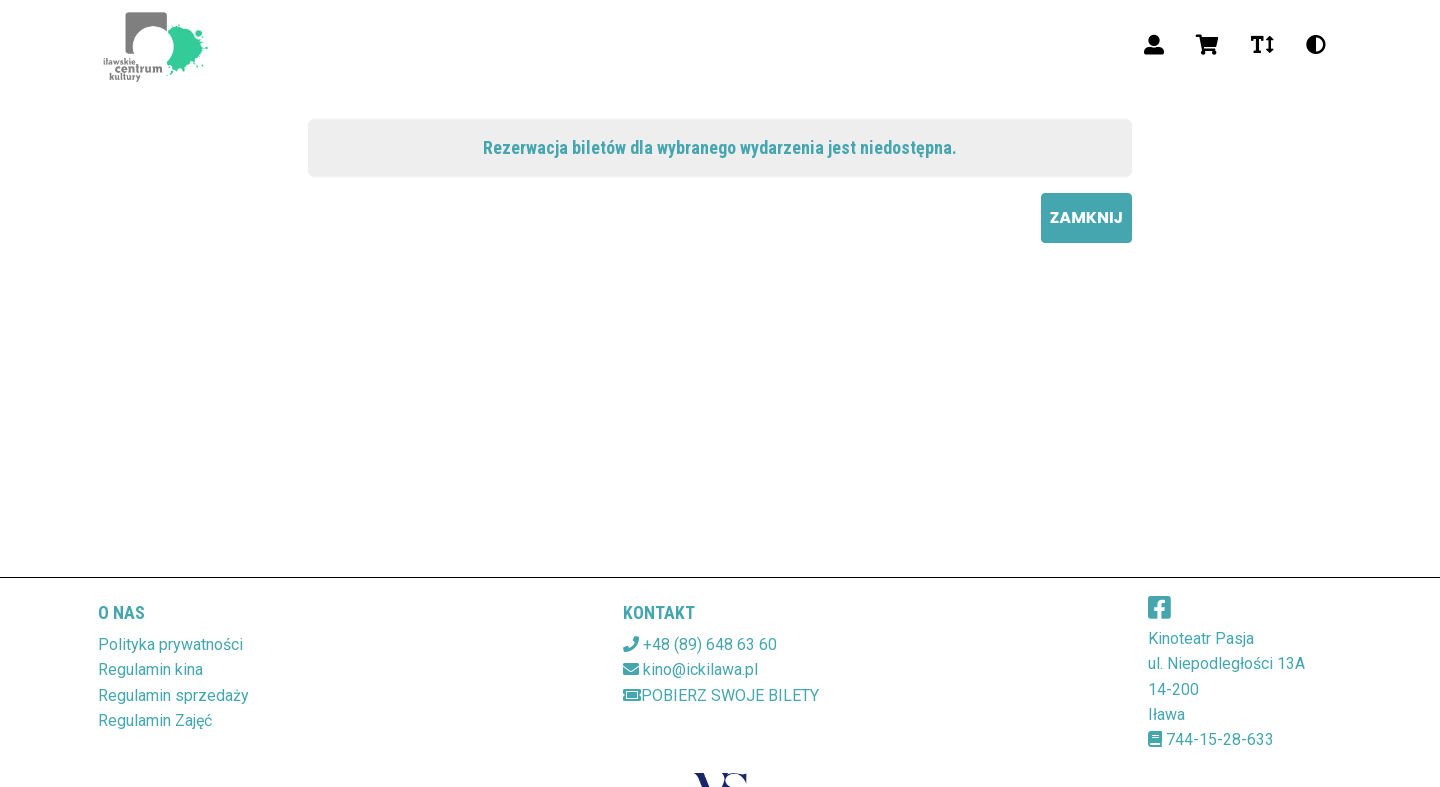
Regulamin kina (150, 669)
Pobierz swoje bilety (721, 695)
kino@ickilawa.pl (700, 669)
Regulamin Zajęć (155, 720)
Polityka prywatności (170, 644)
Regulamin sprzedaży (173, 695)
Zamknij (1086, 217)
